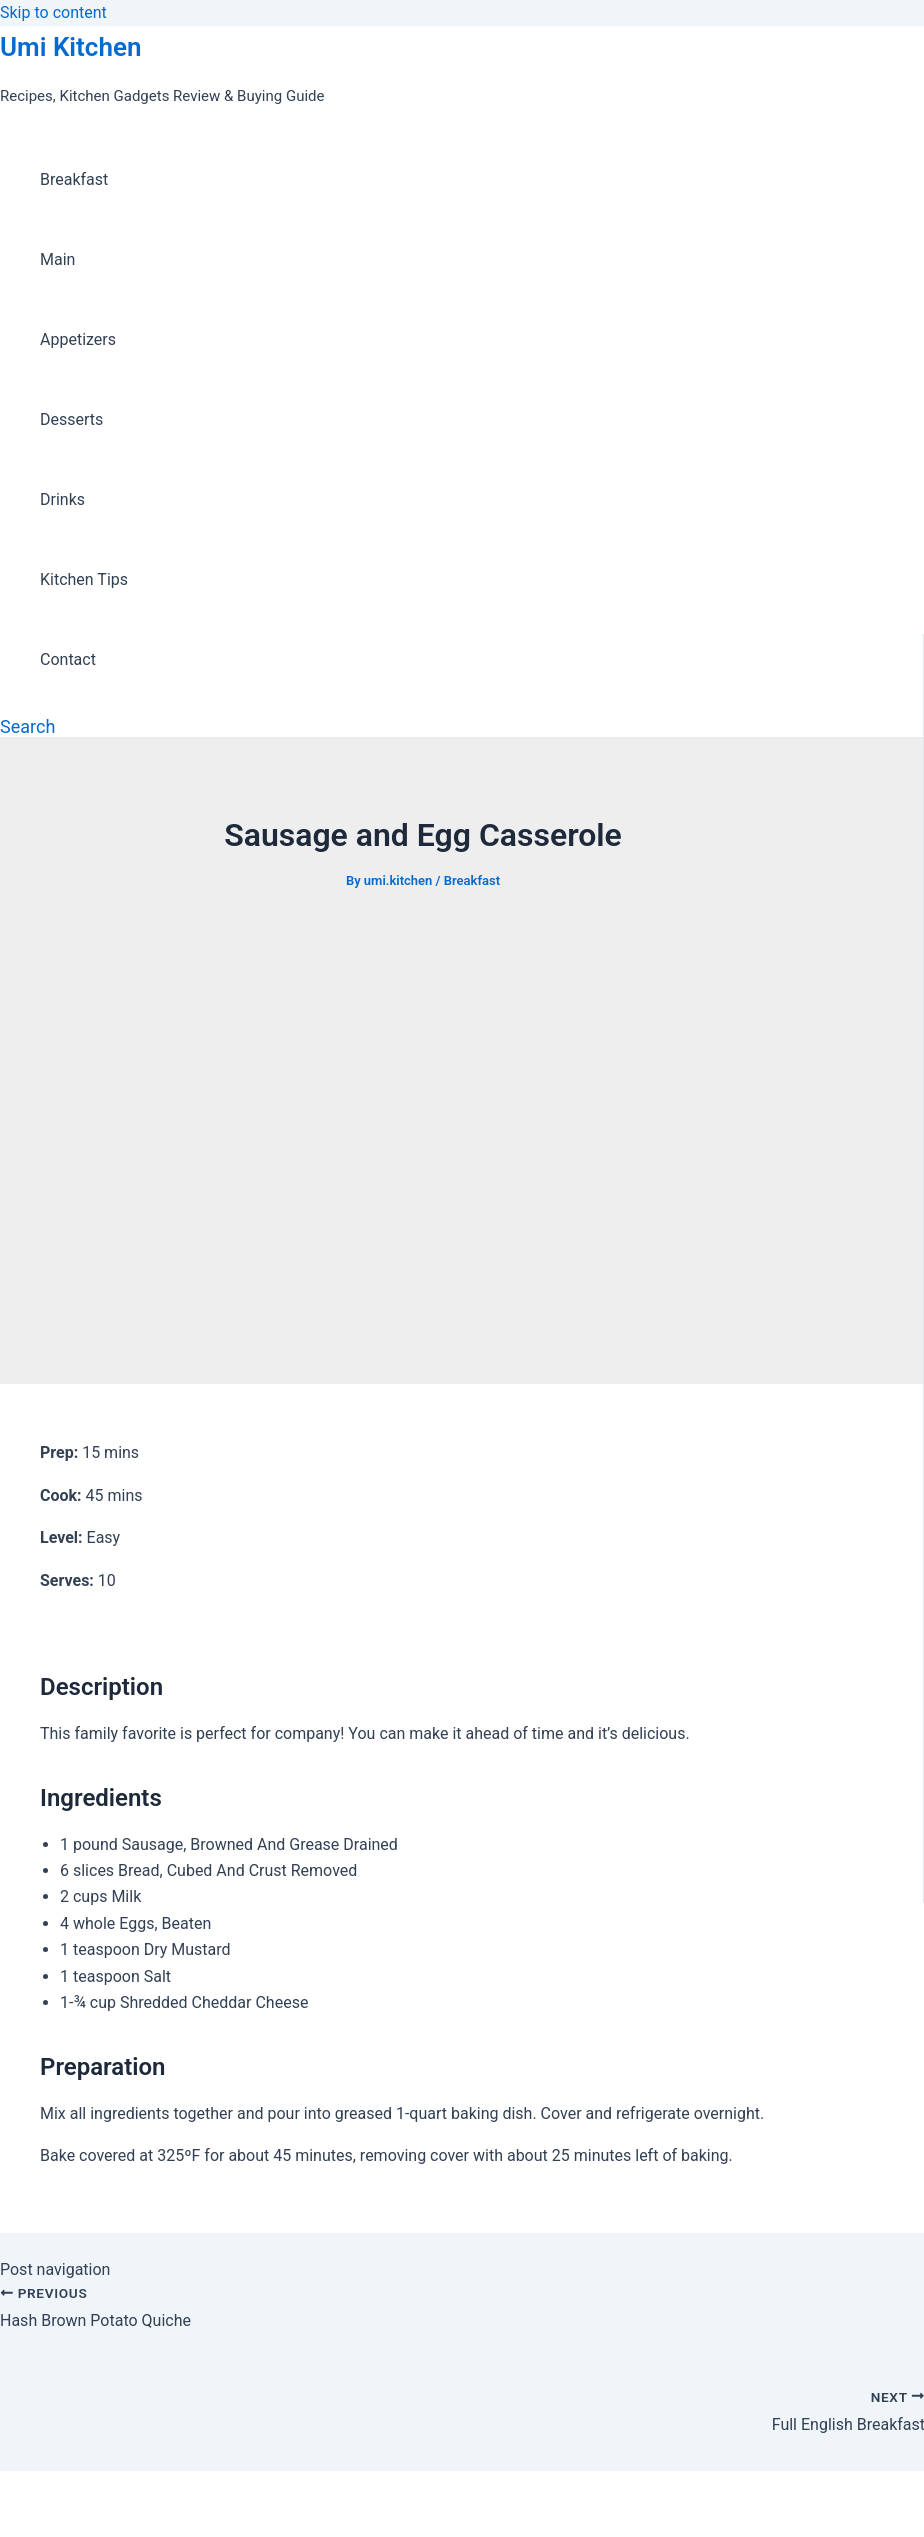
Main (57, 259)
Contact (68, 659)
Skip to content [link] (53, 12)
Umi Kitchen (70, 47)
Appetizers (78, 339)
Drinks (62, 499)
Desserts (71, 419)
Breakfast (74, 179)
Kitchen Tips (84, 579)
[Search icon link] (27, 726)
